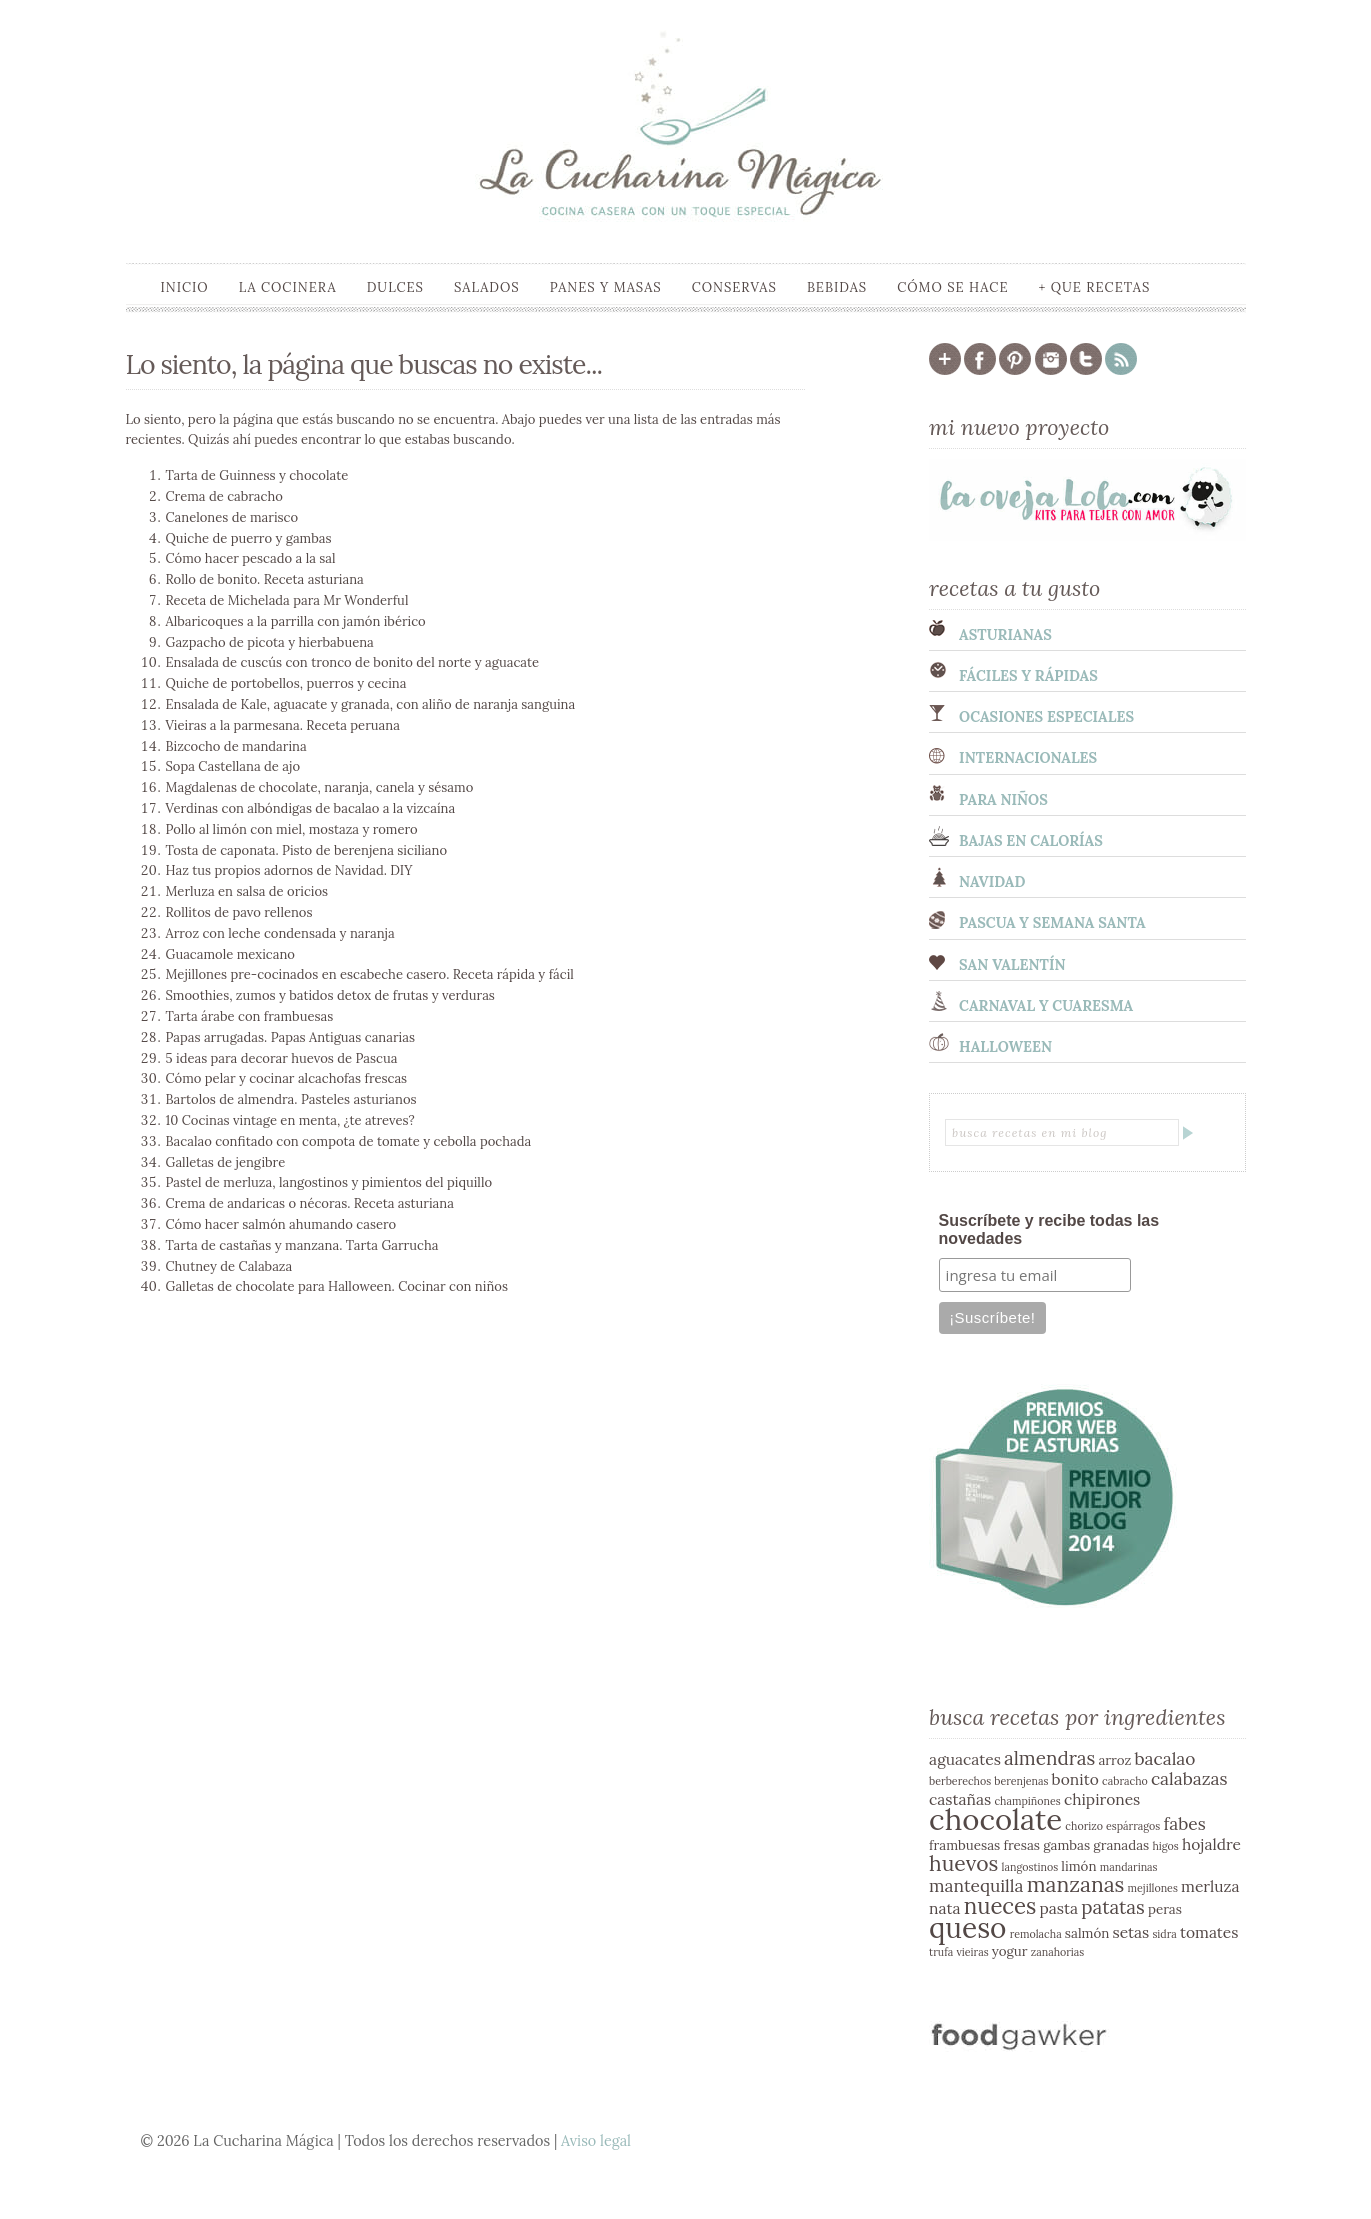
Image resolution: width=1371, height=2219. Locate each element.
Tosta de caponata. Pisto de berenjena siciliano (307, 850)
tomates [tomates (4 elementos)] (1209, 1932)
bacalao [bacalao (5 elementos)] (1164, 1759)
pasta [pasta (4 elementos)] (1059, 1908)
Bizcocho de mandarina (236, 746)
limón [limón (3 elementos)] (1078, 1866)
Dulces (395, 287)
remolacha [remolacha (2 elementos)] (1036, 1934)
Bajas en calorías (1031, 841)
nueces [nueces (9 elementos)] (1000, 1906)
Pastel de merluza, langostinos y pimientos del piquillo (329, 1182)
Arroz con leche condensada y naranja (280, 933)
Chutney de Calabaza (229, 1266)
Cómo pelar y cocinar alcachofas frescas (287, 1078)
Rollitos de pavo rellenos (239, 912)
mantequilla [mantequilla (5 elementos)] (976, 1886)
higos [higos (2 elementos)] (1165, 1846)
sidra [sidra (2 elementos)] (1164, 1934)
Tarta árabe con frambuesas (250, 1016)
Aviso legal (596, 2141)
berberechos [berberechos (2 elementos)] (960, 1781)
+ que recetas (1094, 287)
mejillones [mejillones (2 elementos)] (1153, 1888)
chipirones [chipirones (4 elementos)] (1102, 1799)
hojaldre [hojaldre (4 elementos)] (1211, 1844)
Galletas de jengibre (226, 1162)
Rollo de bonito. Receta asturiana (265, 579)
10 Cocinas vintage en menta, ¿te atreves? (290, 1120)
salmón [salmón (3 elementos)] (1087, 1933)
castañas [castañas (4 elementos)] (960, 1799)
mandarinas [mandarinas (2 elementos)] (1129, 1867)
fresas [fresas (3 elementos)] (1021, 1845)
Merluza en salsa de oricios (247, 891)
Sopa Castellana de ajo (233, 766)
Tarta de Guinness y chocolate (257, 475)
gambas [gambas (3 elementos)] (1066, 1845)
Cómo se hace (952, 287)
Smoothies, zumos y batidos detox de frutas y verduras (330, 995)
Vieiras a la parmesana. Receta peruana (283, 725)
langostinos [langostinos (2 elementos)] (1030, 1867)
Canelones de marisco (232, 517)
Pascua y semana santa (1052, 923)
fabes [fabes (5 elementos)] (1184, 1824)
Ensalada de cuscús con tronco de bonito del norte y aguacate (353, 662)
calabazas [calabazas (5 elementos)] (1189, 1779)
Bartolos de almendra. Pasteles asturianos (291, 1099)
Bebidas (837, 287)
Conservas (734, 287)
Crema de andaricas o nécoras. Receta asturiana (310, 1203)
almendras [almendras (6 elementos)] (1049, 1758)
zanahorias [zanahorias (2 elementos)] (1058, 1952)
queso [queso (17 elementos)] (967, 1928)
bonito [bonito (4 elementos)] (1075, 1779)
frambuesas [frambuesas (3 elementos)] (964, 1845)
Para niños (1003, 800)
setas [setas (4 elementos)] (1130, 1932)
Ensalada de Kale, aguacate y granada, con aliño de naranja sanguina (371, 704)
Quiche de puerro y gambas (249, 538)
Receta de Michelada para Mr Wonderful (287, 600)
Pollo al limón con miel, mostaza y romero (292, 829)
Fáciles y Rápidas (1028, 676)
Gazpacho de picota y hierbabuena (270, 642)
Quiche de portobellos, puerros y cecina (286, 683)
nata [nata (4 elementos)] (944, 1908)
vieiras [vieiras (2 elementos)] (972, 1952)
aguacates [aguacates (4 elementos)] (965, 1759)
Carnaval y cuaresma (1046, 1006)
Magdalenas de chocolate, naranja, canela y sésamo (320, 787)
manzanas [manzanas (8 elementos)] (1076, 1884)
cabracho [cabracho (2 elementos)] (1125, 1781)
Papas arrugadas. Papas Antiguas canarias (290, 1037)
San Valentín (1012, 965)
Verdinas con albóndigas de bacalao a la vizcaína (311, 808)
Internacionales (1028, 758)
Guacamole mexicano (230, 954)
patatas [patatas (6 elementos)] (1113, 1907)
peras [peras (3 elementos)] (1165, 1909)
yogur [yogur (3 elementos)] (1010, 1951)
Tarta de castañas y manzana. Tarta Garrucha (302, 1245)
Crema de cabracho (224, 496)
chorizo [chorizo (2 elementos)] (1084, 1826)
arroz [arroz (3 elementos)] (1114, 1760)
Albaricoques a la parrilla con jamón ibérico (296, 621)
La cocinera (288, 287)
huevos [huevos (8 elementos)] (963, 1863)
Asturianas (1005, 635)
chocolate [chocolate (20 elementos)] (995, 1819)
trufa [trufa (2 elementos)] (941, 1952)
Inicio (185, 287)
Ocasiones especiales (1046, 717)
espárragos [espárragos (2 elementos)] (1133, 1826)
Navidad (992, 882)
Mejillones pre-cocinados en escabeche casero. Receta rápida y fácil (370, 974)
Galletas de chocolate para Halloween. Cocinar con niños (337, 1286)
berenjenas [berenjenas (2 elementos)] (1021, 1781)
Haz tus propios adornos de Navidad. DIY (289, 870)
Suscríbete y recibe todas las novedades (1049, 1229)
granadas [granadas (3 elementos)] (1121, 1845)
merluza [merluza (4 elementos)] (1210, 1886)
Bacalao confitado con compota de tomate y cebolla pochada (349, 1141)
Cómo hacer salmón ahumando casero (281, 1224)
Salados (487, 287)
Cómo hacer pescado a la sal (251, 558)
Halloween (1005, 1047)
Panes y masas (606, 287)
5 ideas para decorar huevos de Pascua (282, 1058)
